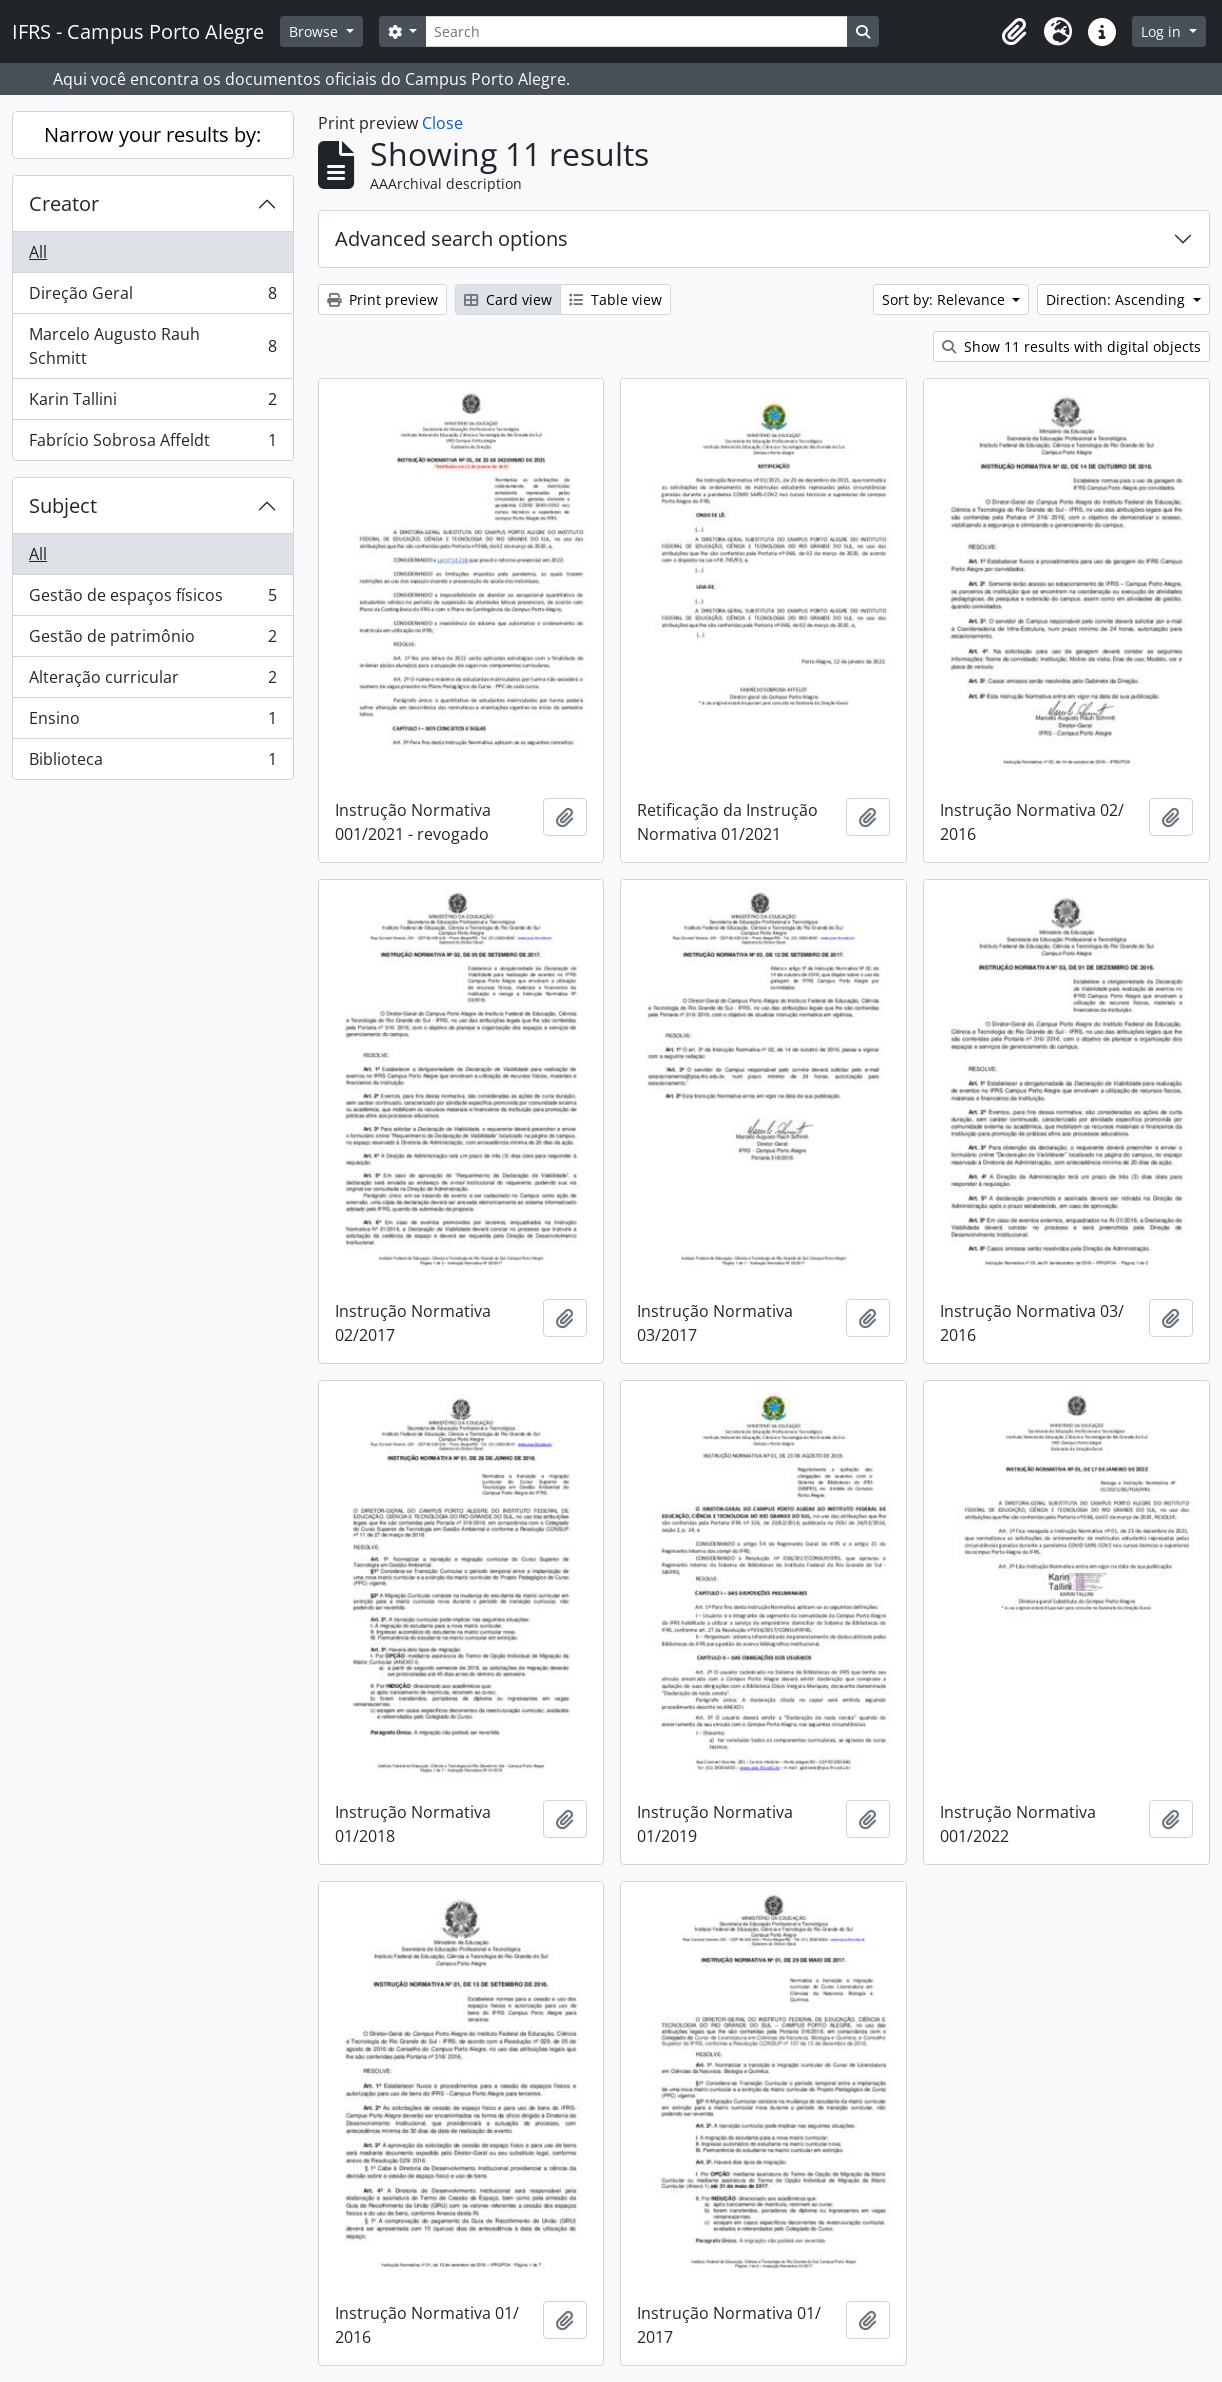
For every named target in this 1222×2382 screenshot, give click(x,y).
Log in (1163, 31)
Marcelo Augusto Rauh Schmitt (152, 346)
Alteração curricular (152, 681)
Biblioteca (152, 763)
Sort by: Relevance (945, 299)
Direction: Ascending (1117, 299)
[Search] (636, 31)
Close (442, 123)
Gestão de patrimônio (152, 640)
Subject (63, 505)
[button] (1014, 32)
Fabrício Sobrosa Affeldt (152, 444)
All (38, 252)
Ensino (152, 722)
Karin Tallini (152, 403)
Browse (315, 31)
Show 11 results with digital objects (1071, 346)
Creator (64, 203)
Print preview (382, 299)
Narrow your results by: (152, 134)
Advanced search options (451, 238)
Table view (615, 299)
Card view (508, 299)
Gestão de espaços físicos (152, 599)
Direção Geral (152, 297)
